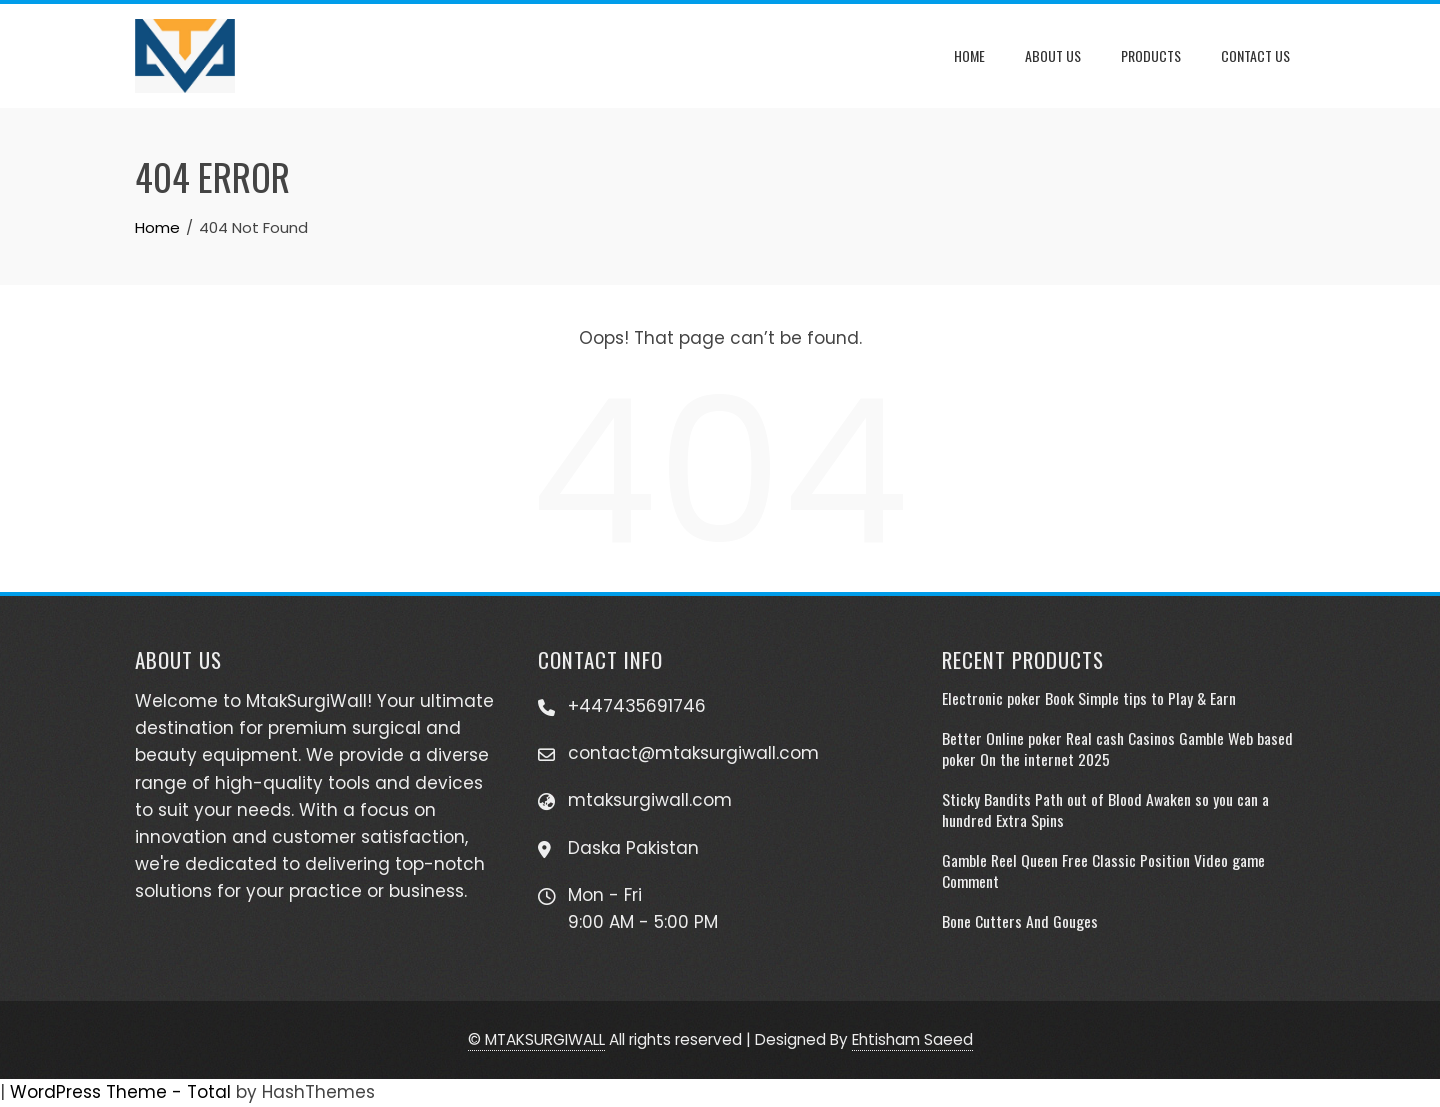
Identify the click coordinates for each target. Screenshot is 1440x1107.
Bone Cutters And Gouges (1020, 921)
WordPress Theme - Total (120, 1092)
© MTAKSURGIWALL (536, 1039)
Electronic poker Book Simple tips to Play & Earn (1089, 698)
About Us (1053, 55)
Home (969, 55)
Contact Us (1255, 55)
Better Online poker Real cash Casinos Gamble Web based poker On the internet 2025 (1117, 748)
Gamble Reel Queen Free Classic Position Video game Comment (1103, 870)
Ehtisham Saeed (912, 1039)
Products (1151, 55)
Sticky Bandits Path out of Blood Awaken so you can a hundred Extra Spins (1105, 809)
